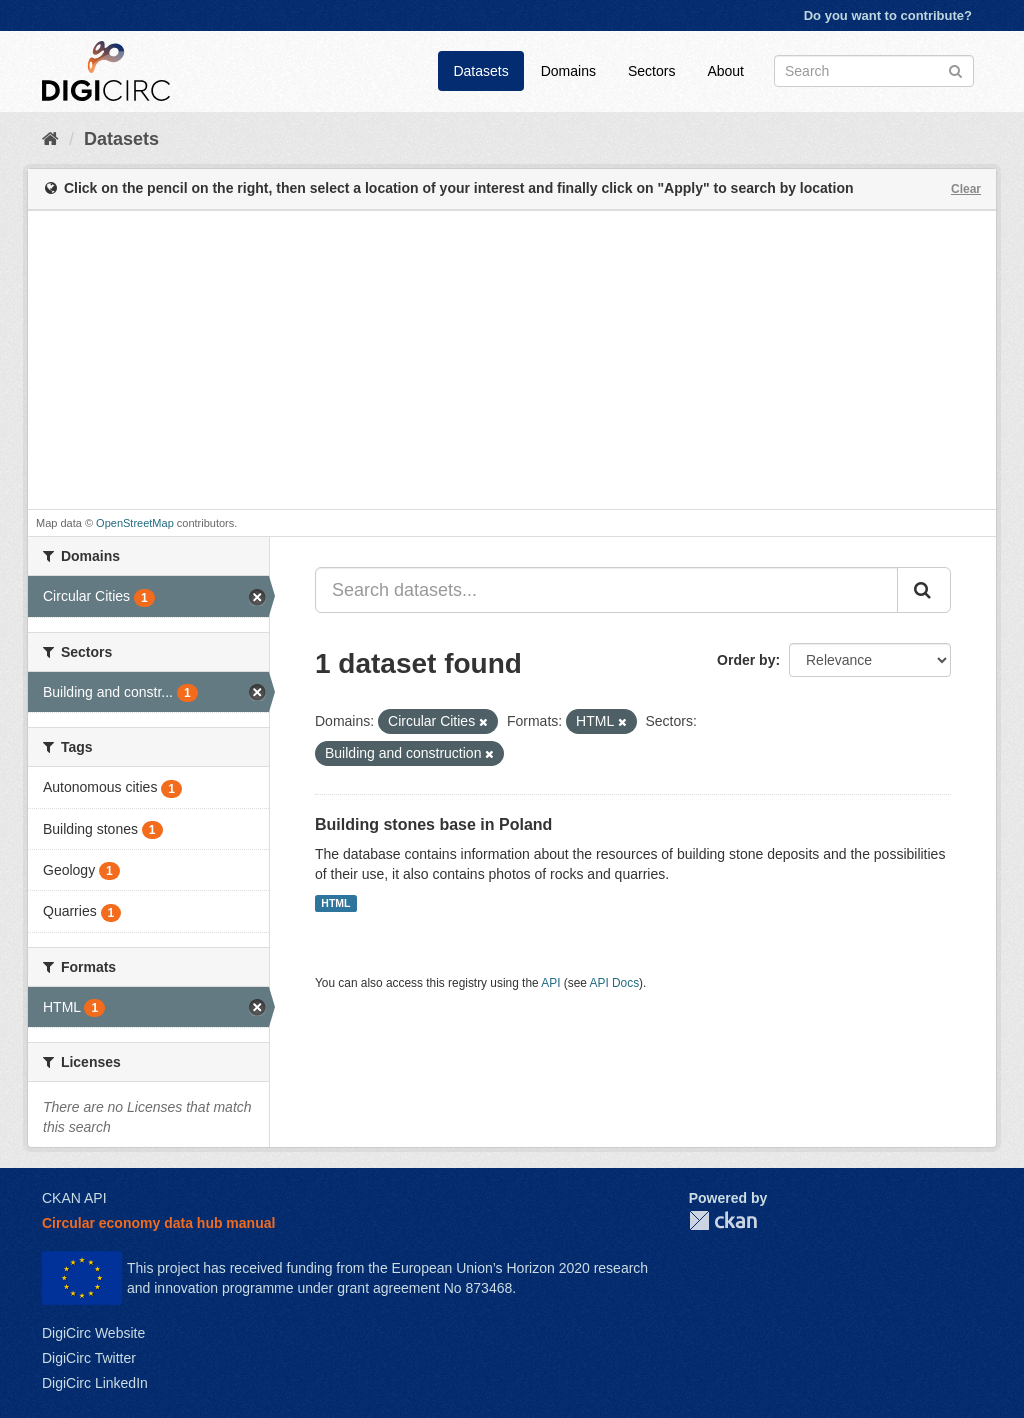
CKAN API (74, 1198)
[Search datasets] (874, 71)
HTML (335, 903)
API (550, 983)
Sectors (651, 71)
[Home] (50, 139)
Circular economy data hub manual (158, 1223)
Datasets (480, 71)
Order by (746, 660)
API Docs (615, 983)
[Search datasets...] (606, 590)
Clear (966, 189)
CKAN (723, 1220)
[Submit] (955, 69)
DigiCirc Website (93, 1333)
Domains (568, 71)
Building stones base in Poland (433, 824)
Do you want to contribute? (888, 15)
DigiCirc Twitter (89, 1358)
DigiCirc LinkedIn (95, 1383)
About (725, 71)
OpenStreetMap (135, 523)
